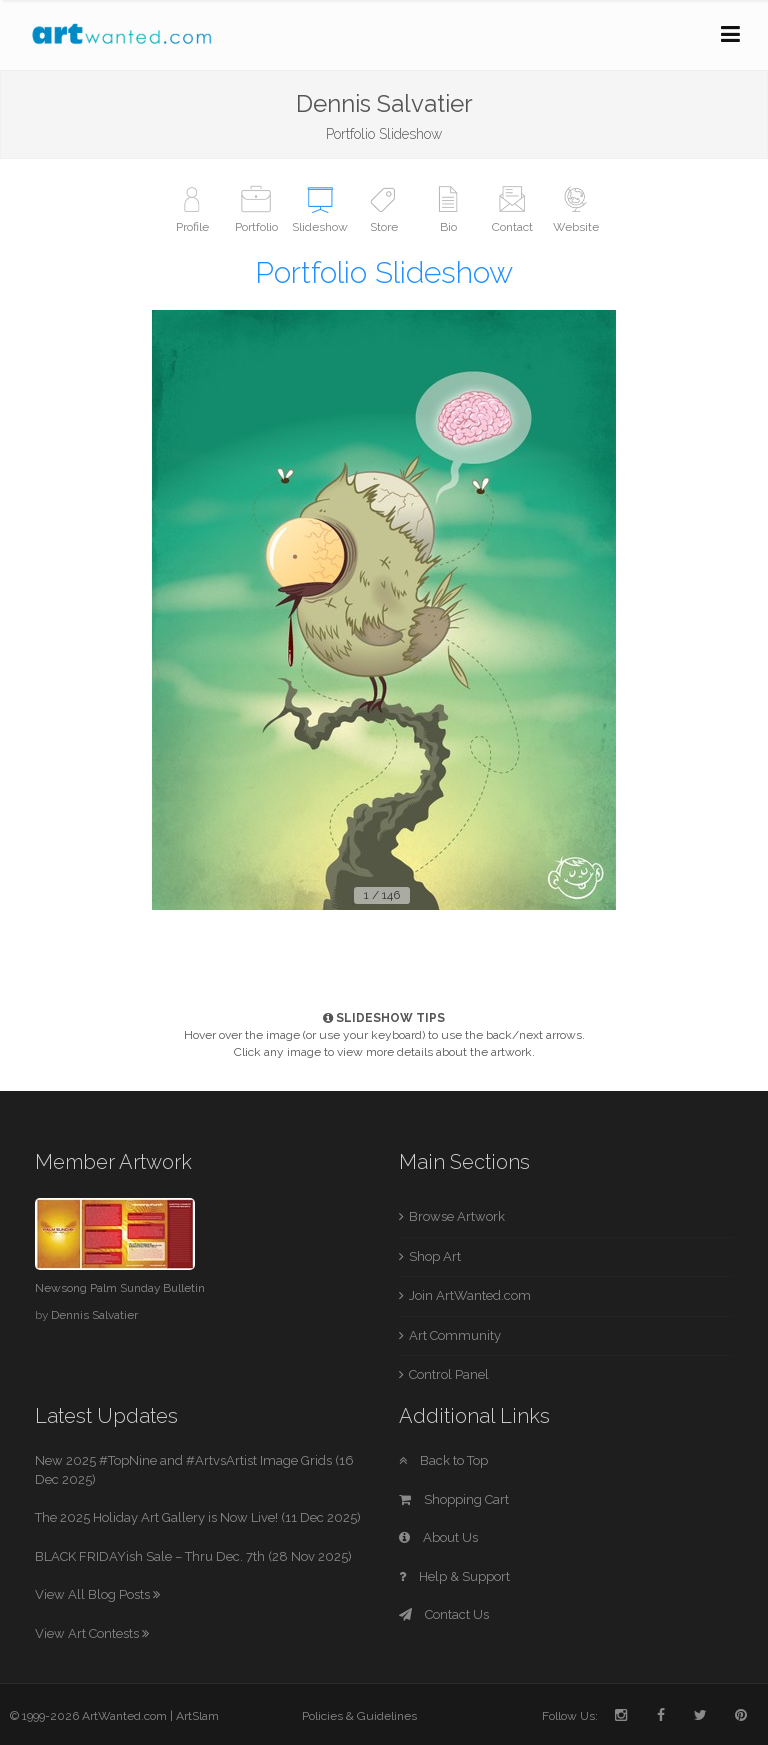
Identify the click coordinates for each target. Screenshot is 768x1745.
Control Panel (449, 1374)
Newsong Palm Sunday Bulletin (120, 1288)
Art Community (455, 1335)
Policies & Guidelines (359, 1716)
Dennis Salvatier (94, 1315)
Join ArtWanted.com (470, 1295)
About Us (438, 1537)
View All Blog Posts (97, 1594)
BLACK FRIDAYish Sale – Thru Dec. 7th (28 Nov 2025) (193, 1556)
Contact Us (444, 1614)
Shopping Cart (454, 1499)
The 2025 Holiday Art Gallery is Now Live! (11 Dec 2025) (198, 1517)
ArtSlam (197, 1716)
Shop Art (435, 1256)
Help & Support (454, 1576)
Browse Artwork (457, 1216)
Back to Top (443, 1460)
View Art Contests (92, 1633)
